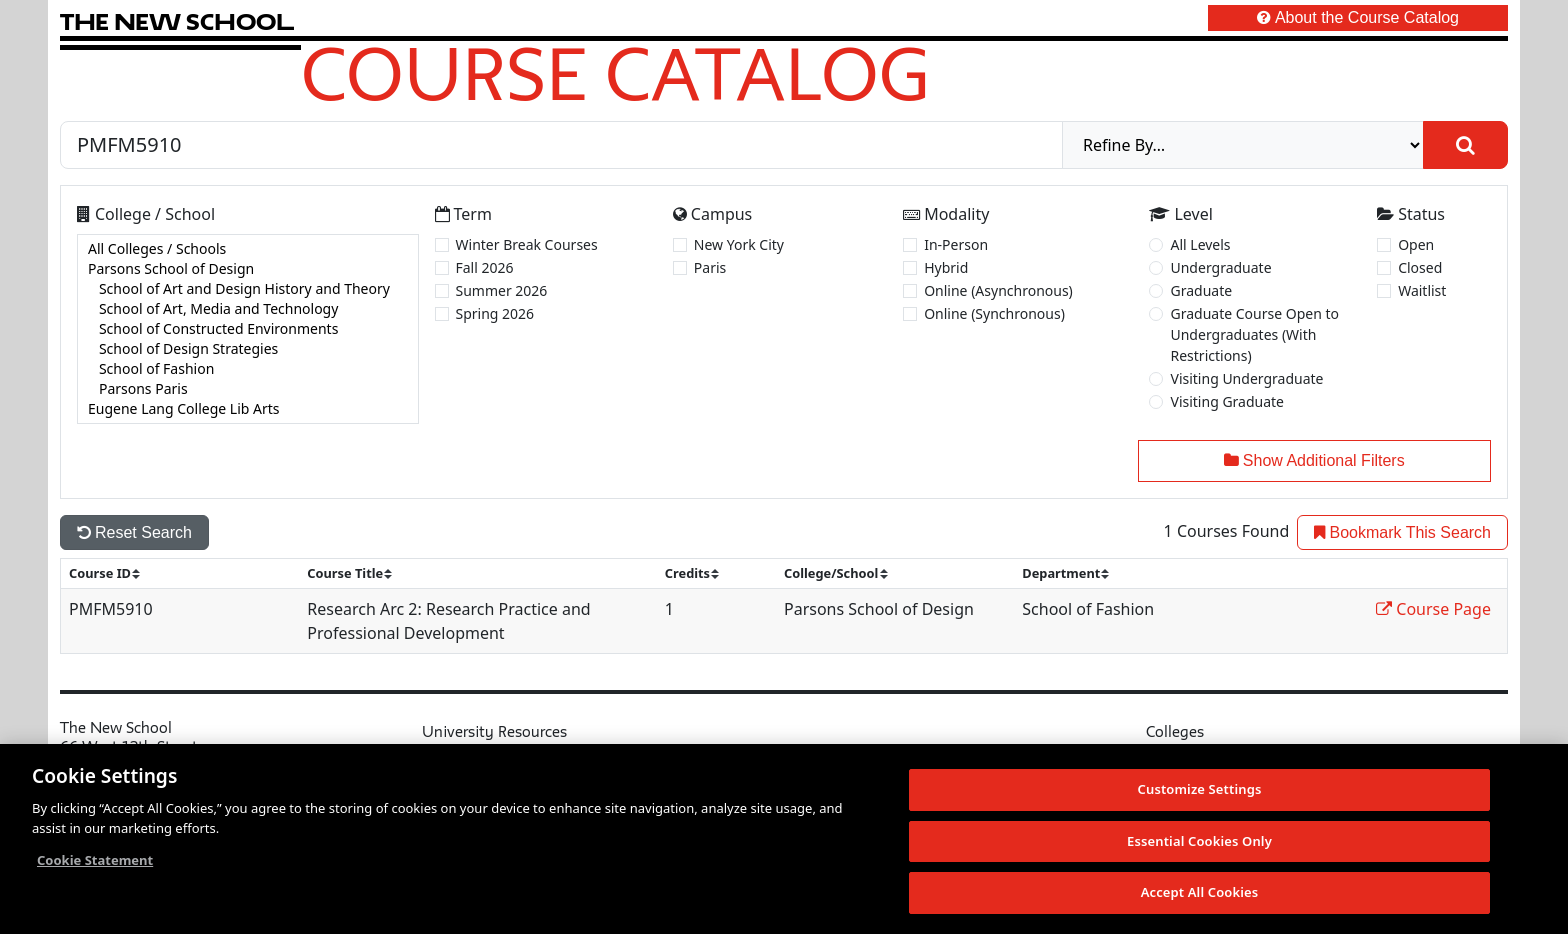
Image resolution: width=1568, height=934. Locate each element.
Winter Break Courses (527, 244)
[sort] (113, 573)
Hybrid (946, 267)
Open (1416, 244)
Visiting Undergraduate (1246, 378)
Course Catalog (615, 73)
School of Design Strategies (248, 349)
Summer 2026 (502, 290)
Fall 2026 (485, 267)
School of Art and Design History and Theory (248, 289)
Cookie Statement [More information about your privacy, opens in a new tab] (95, 862)
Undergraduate (1220, 267)
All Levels (1200, 244)
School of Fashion (248, 369)
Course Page (1433, 609)
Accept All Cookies (1200, 894)
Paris (710, 267)
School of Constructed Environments (248, 329)
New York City (739, 244)
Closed (1420, 267)
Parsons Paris (248, 389)
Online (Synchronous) (994, 313)
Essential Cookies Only (1199, 842)
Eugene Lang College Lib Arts (248, 409)
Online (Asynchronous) (998, 290)
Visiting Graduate (1227, 401)
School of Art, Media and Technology (248, 309)
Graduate (1201, 290)
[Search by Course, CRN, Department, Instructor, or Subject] (561, 145)
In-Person (956, 244)
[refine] (1243, 145)
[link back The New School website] (177, 21)
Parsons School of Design (248, 269)
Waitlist (1422, 290)
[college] (248, 329)
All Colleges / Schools (248, 249)
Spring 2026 (495, 313)
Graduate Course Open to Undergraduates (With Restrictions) (1254, 334)
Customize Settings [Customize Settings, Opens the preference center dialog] (1200, 791)
